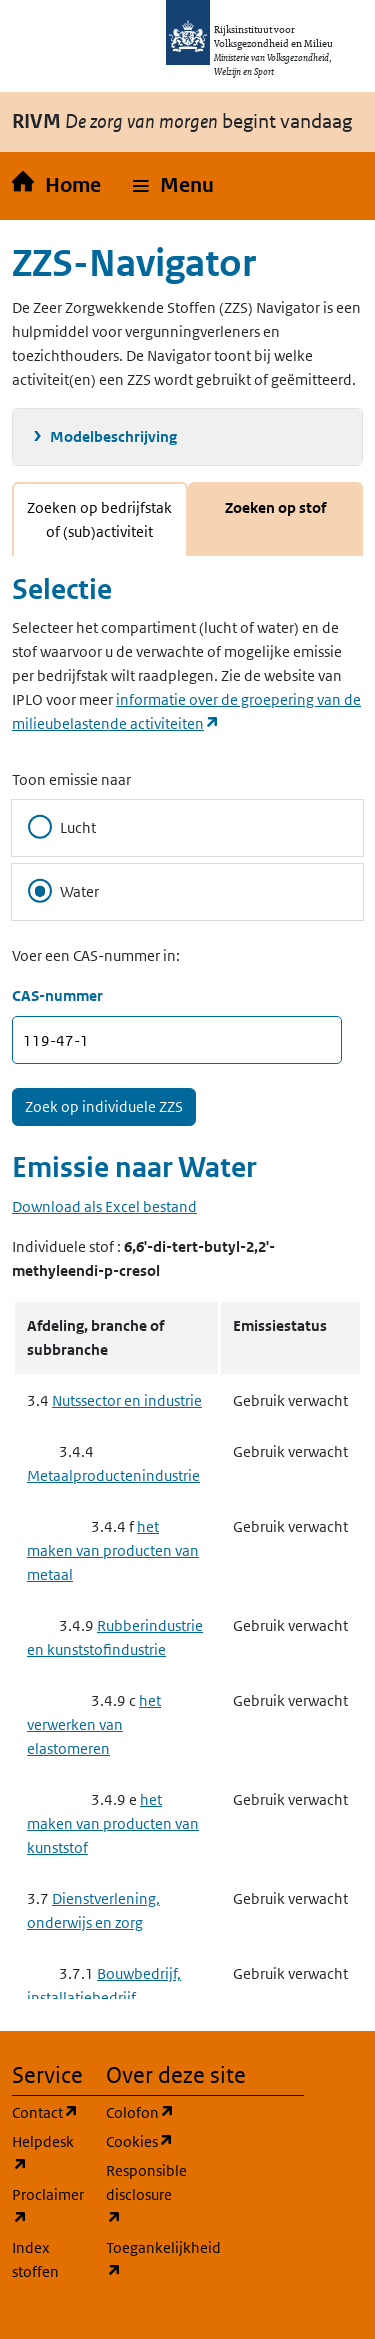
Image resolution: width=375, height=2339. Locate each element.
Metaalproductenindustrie (113, 1475)
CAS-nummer (57, 995)
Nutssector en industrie (127, 1400)
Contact (47, 2111)
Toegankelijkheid (141, 2259)
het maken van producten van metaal (113, 1550)
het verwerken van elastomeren (94, 1724)
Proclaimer (47, 2206)
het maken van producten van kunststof (113, 1823)
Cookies (141, 2140)
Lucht (62, 827)
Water (63, 891)
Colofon (141, 2111)
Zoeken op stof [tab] (275, 507)
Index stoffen (35, 2259)
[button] (173, 186)
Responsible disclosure (141, 2194)
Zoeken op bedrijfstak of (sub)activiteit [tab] (99, 519)
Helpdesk (47, 2153)
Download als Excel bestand (104, 1206)
